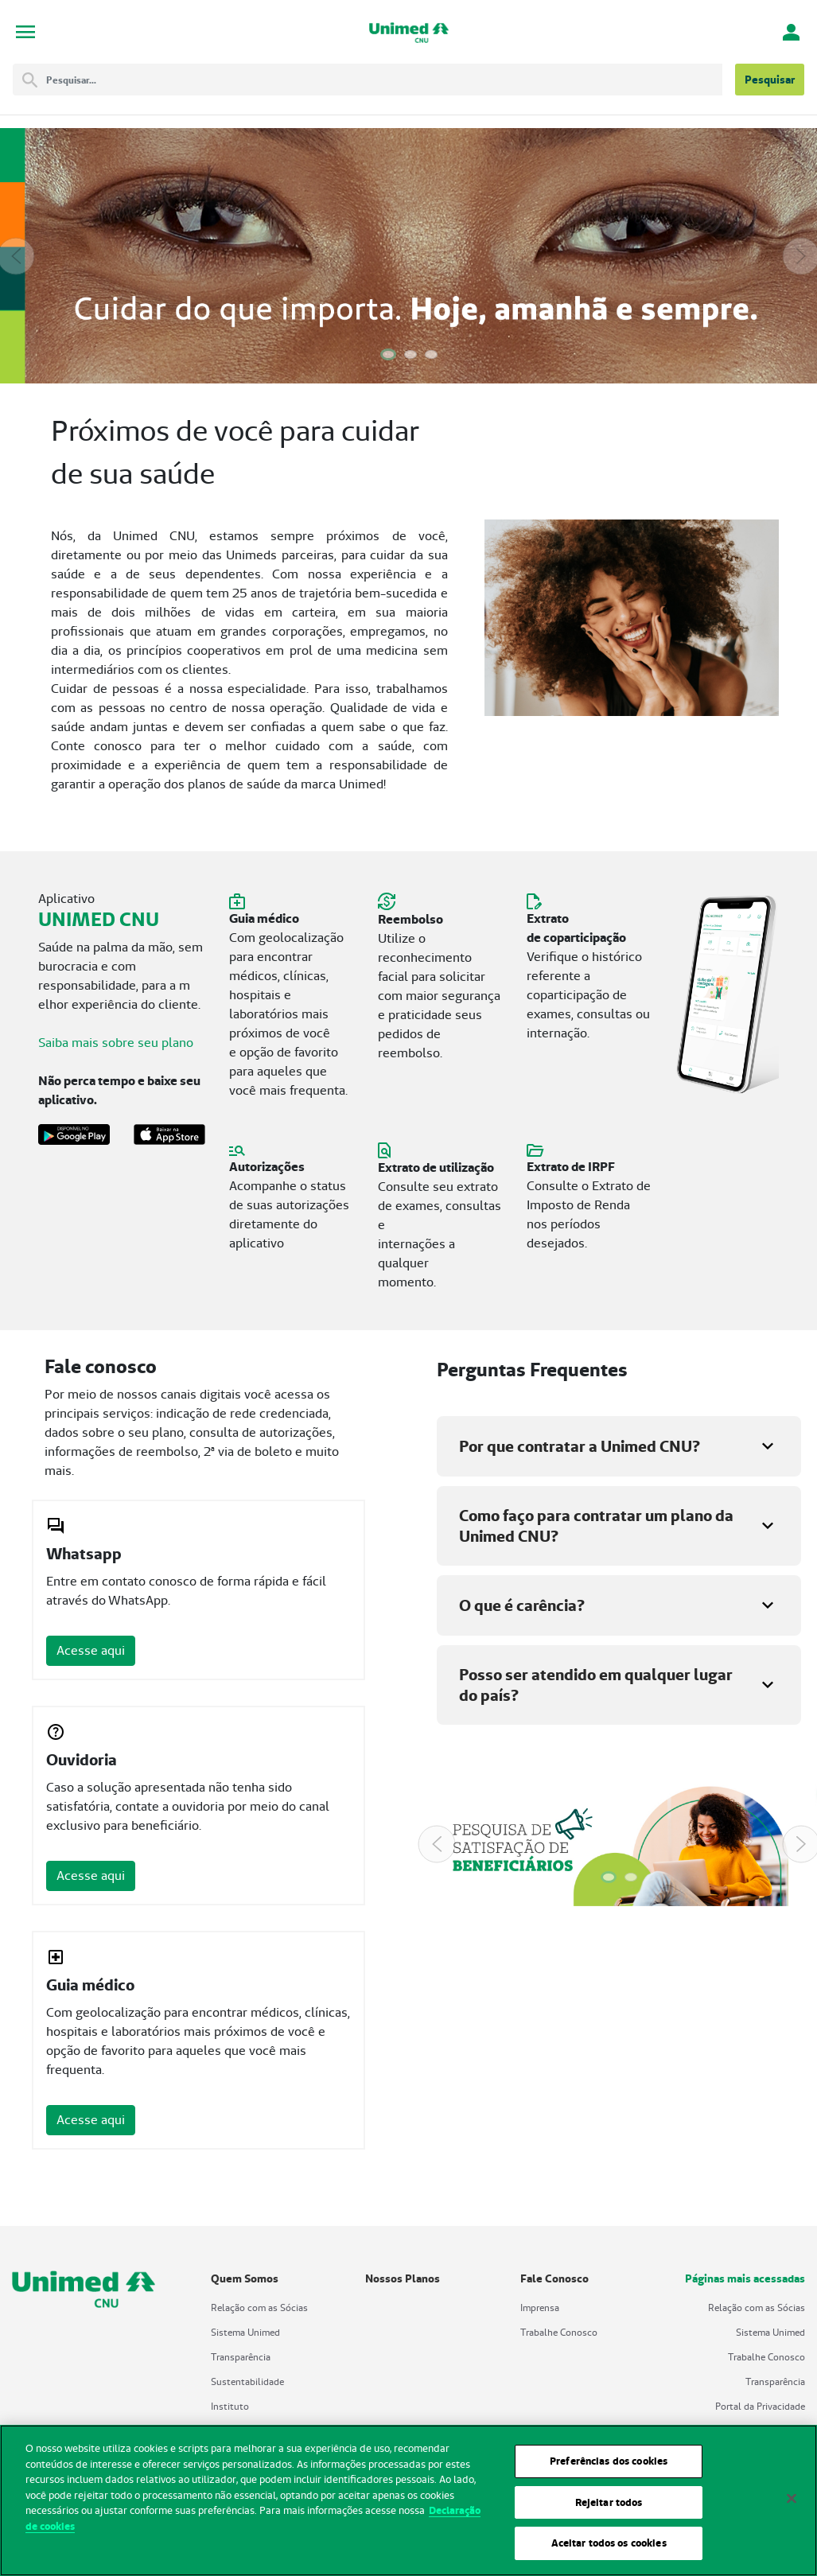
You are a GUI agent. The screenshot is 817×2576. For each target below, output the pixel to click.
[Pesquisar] (384, 79)
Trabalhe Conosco (558, 2332)
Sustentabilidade (247, 2381)
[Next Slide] (801, 256)
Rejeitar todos (609, 2507)
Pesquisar (770, 79)
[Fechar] (791, 2503)
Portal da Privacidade (760, 2406)
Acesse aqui (90, 1650)
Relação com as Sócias (259, 2307)
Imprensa (539, 2307)
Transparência (240, 2357)
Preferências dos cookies (608, 2466)
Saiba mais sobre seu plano (115, 1042)
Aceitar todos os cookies (609, 2548)
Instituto (230, 2406)
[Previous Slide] (16, 256)
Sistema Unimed (245, 2332)
